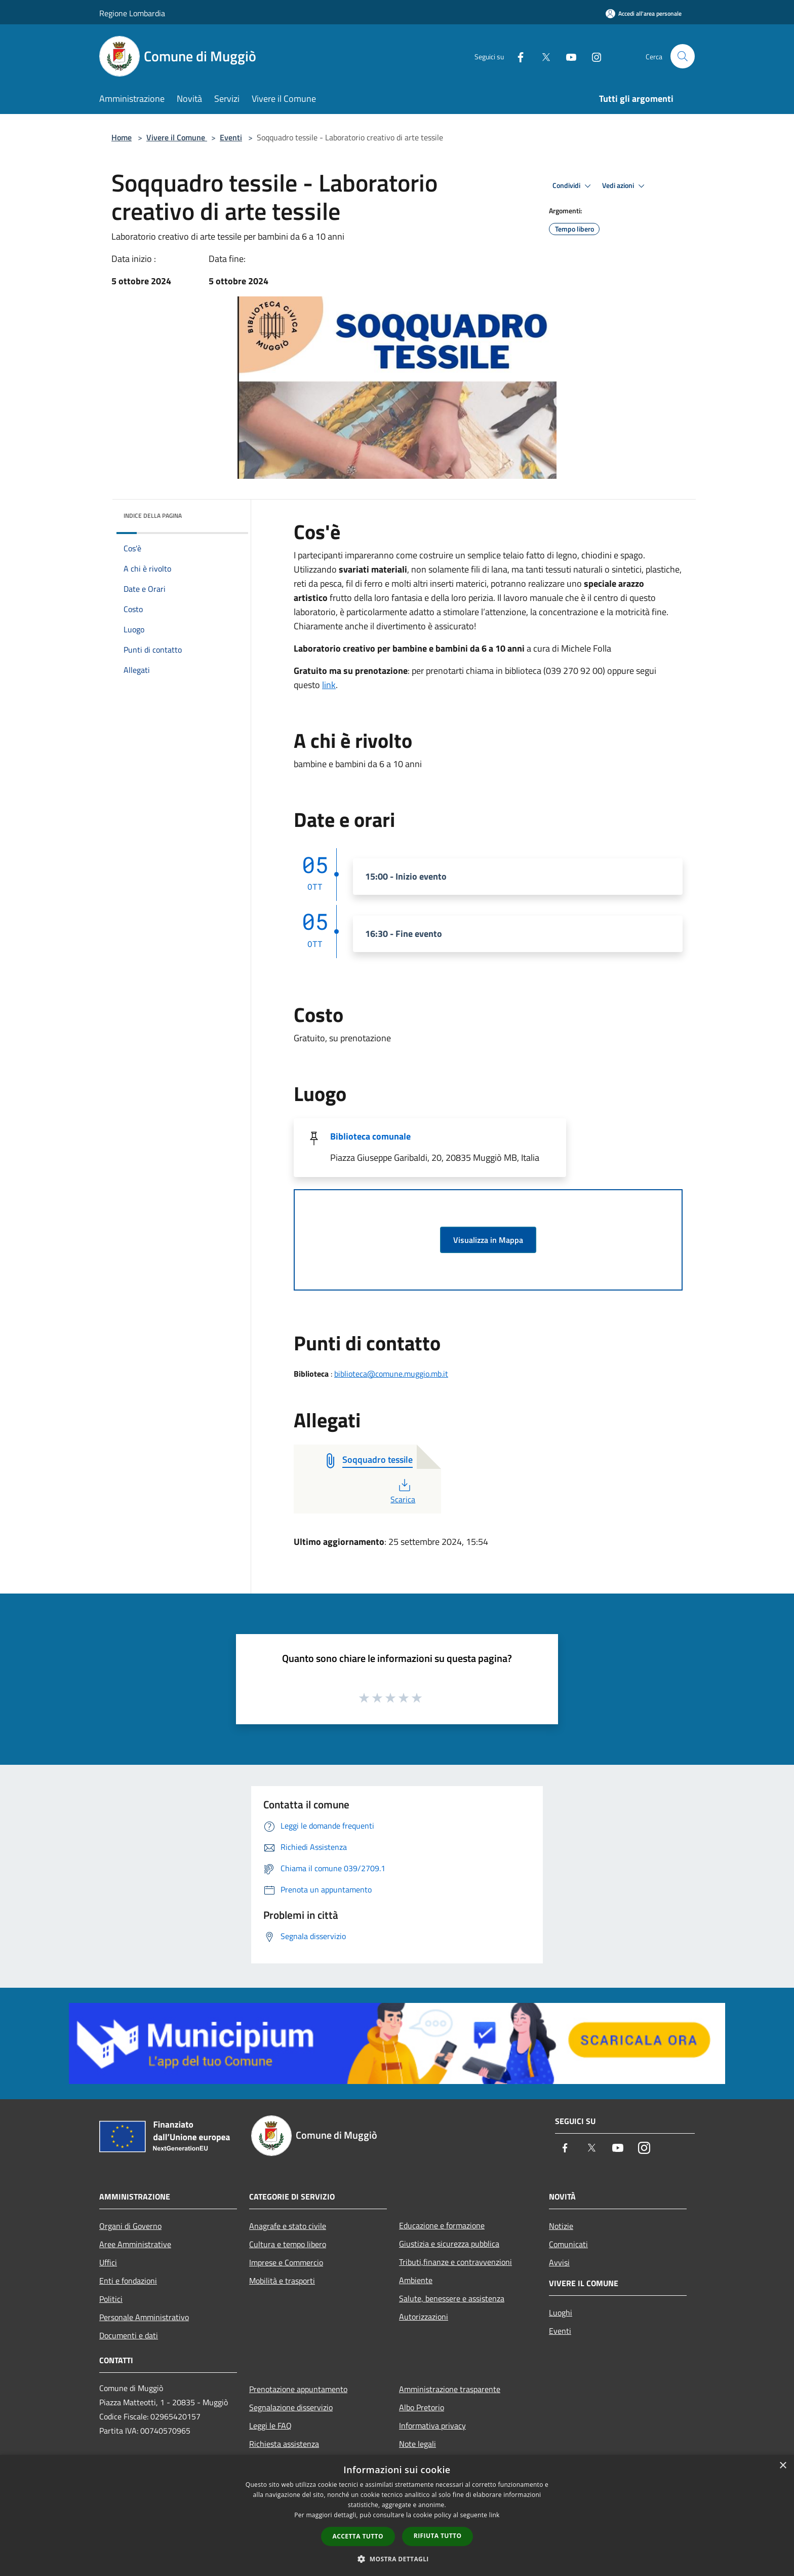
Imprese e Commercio (286, 2262)
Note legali (417, 2444)
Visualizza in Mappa (488, 1240)
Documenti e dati (128, 2335)
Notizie (561, 2226)
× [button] (782, 2466)
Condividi (573, 186)
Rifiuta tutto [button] (438, 2535)
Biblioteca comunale (370, 1136)
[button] (397, 2559)
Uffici (108, 2262)
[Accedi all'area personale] (643, 13)
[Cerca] (682, 56)
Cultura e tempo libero (287, 2244)
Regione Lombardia (132, 13)
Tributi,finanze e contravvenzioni (455, 2262)
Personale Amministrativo (144, 2317)
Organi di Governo (130, 2226)
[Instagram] (592, 56)
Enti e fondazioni (128, 2281)
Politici (111, 2299)
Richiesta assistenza (284, 2444)
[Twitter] (542, 56)
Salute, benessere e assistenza (451, 2298)
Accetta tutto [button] (358, 2536)
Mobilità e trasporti (282, 2281)
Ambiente (415, 2280)
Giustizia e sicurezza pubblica (449, 2244)
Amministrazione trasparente (449, 2389)
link (329, 685)
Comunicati (568, 2244)
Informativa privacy (432, 2425)
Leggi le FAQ (270, 2425)
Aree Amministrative (135, 2244)
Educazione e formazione (442, 2225)
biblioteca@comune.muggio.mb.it (391, 1374)
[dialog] (397, 2515)
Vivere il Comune (176, 137)
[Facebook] (516, 56)
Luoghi (560, 2312)
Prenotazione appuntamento (298, 2389)
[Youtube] (567, 56)
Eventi (231, 137)
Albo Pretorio (421, 2407)
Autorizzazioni (423, 2316)
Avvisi (559, 2262)
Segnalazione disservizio (291, 2407)
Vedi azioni (625, 186)
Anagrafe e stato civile (287, 2226)
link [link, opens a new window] (494, 2515)
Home (121, 137)
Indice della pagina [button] (153, 515)
